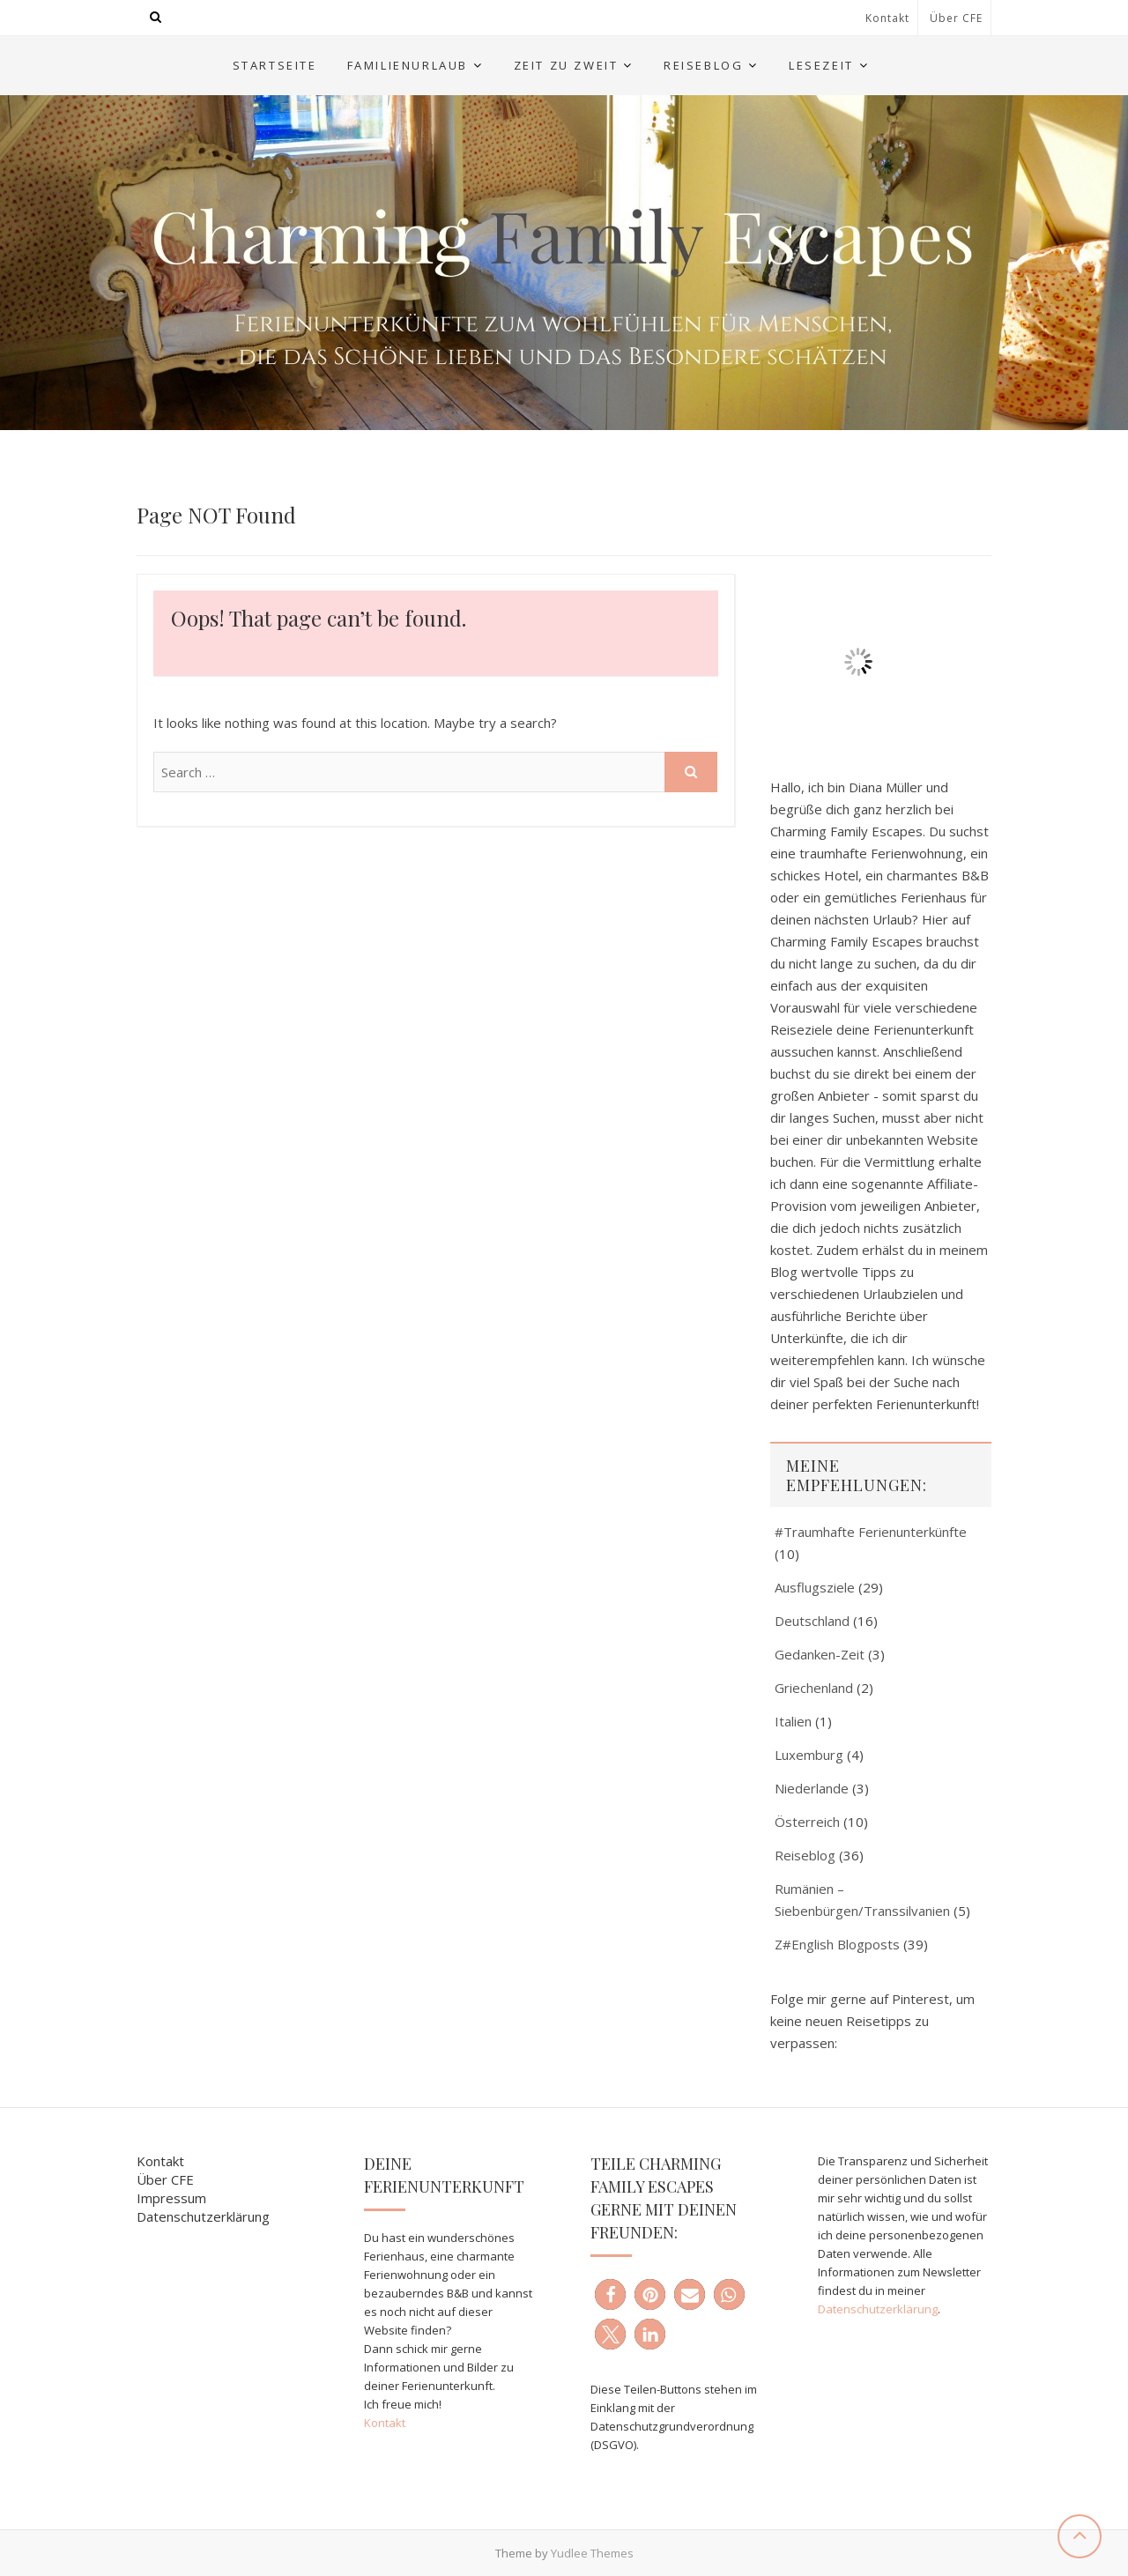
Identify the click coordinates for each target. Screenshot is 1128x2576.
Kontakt (887, 18)
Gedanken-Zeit (820, 1654)
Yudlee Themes (592, 2553)
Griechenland (814, 1687)
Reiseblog (703, 65)
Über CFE (956, 18)
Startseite (275, 65)
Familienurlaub (407, 65)
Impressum (171, 2198)
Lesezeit (821, 65)
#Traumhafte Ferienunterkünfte (871, 1531)
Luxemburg (809, 1754)
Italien (793, 1721)
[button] (610, 2294)
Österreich (807, 1821)
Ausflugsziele (815, 1587)
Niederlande (812, 1788)
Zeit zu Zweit (566, 65)
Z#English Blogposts (837, 1944)
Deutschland (812, 1620)
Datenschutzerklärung (203, 2216)
